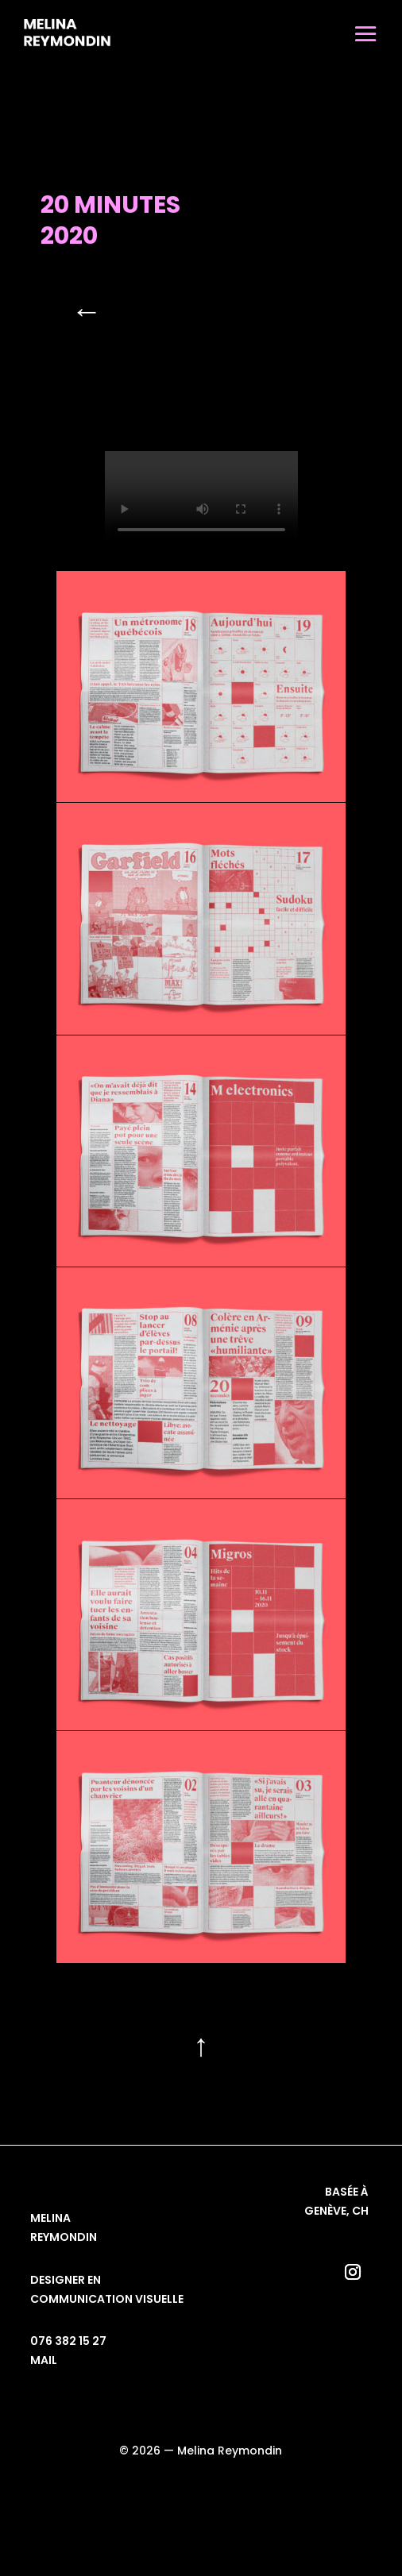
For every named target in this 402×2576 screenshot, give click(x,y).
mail (43, 2360)
